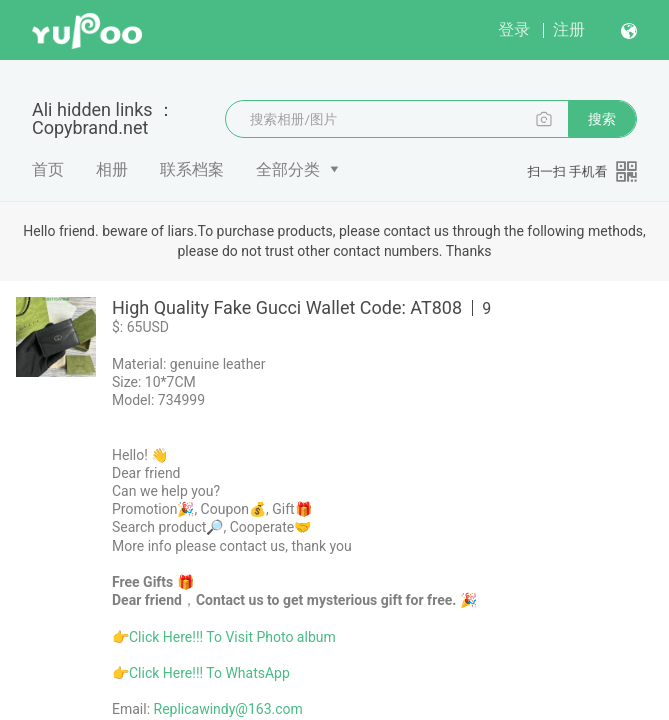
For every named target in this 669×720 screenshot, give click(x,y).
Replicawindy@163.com (228, 709)
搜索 (602, 119)
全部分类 (288, 169)
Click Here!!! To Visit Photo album (232, 637)
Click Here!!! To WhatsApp (209, 673)
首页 (48, 169)
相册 (112, 169)
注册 (569, 29)
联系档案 (192, 169)
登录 (514, 29)
